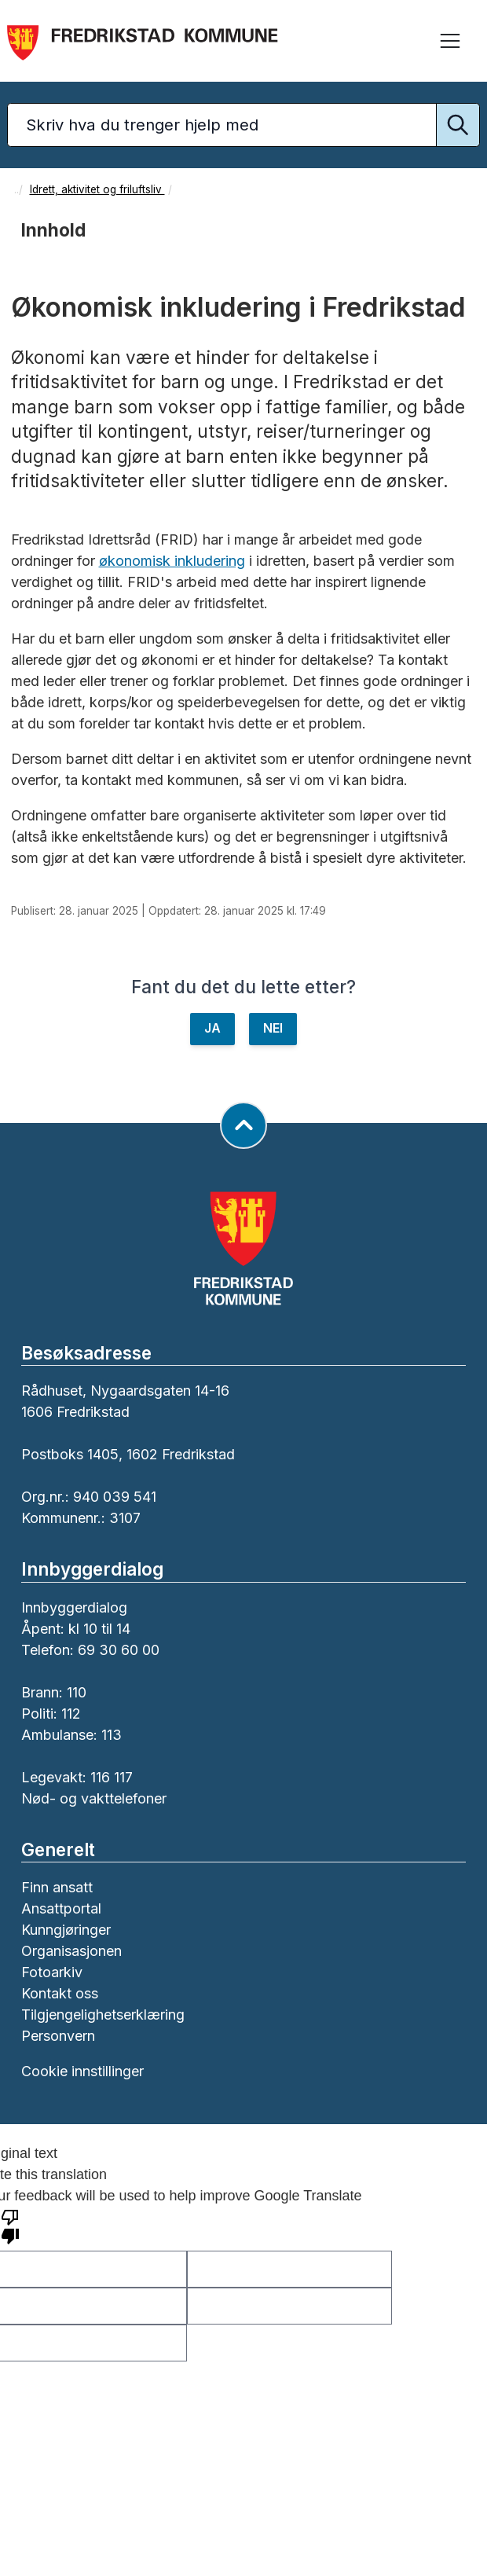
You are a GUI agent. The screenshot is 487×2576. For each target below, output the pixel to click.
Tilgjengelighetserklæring (103, 2014)
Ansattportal (61, 1908)
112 (71, 1713)
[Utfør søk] (458, 125)
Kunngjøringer (66, 1929)
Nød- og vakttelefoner (94, 1798)
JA (212, 1028)
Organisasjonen (71, 1951)
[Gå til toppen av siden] (243, 1125)
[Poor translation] (10, 2225)
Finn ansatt (57, 1887)
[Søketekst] (243, 125)
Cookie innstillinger (82, 2071)
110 (76, 1692)
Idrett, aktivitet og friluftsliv (97, 189)
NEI (273, 1028)
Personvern (58, 2035)
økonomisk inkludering (172, 560)
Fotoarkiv (51, 1972)
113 (111, 1735)
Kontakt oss (59, 1993)
